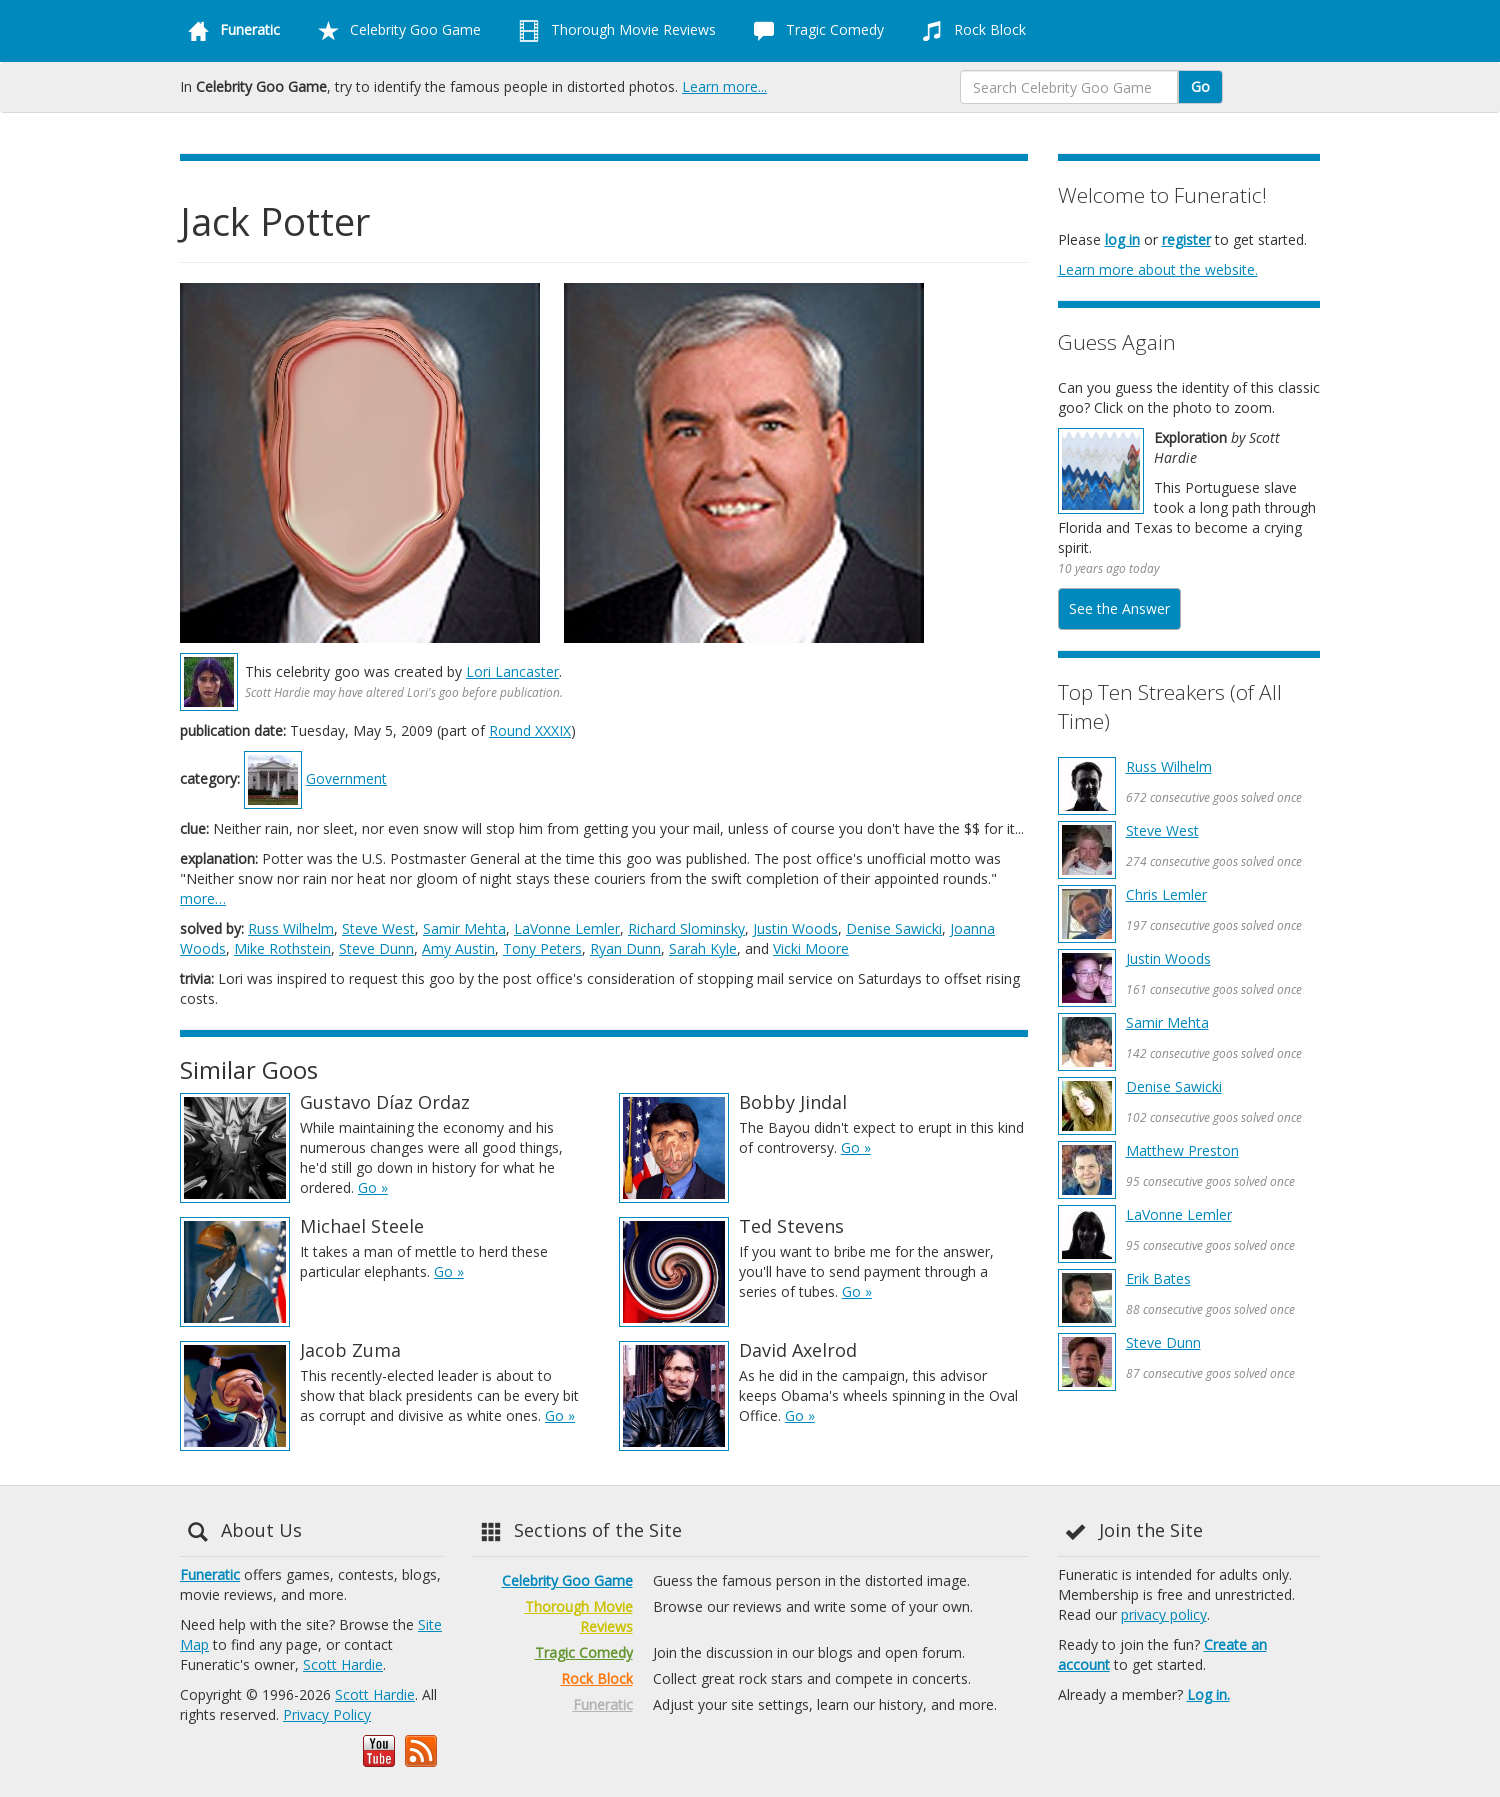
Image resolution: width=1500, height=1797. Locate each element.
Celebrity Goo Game (395, 31)
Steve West (378, 928)
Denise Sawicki (894, 928)
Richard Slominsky (686, 928)
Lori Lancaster (512, 671)
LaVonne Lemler (567, 928)
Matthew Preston (1182, 1150)
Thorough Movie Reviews (613, 31)
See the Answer (1119, 608)
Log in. (1208, 1694)
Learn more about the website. (1158, 269)
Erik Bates (1158, 1278)
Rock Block (970, 31)
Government (346, 778)
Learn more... (724, 86)
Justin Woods (795, 928)
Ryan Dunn (625, 948)
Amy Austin (458, 948)
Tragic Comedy (815, 31)
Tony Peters (542, 948)
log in (1122, 239)
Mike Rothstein (282, 948)
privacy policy (1164, 1614)
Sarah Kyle (703, 948)
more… (203, 898)
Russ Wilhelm (291, 928)
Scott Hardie (343, 1664)
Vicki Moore (811, 948)
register (1186, 239)
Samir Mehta (464, 928)
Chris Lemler (1166, 894)
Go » (373, 1187)
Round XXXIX (530, 730)
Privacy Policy (327, 1714)
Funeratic (210, 1574)
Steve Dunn (376, 948)
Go (1200, 86)
